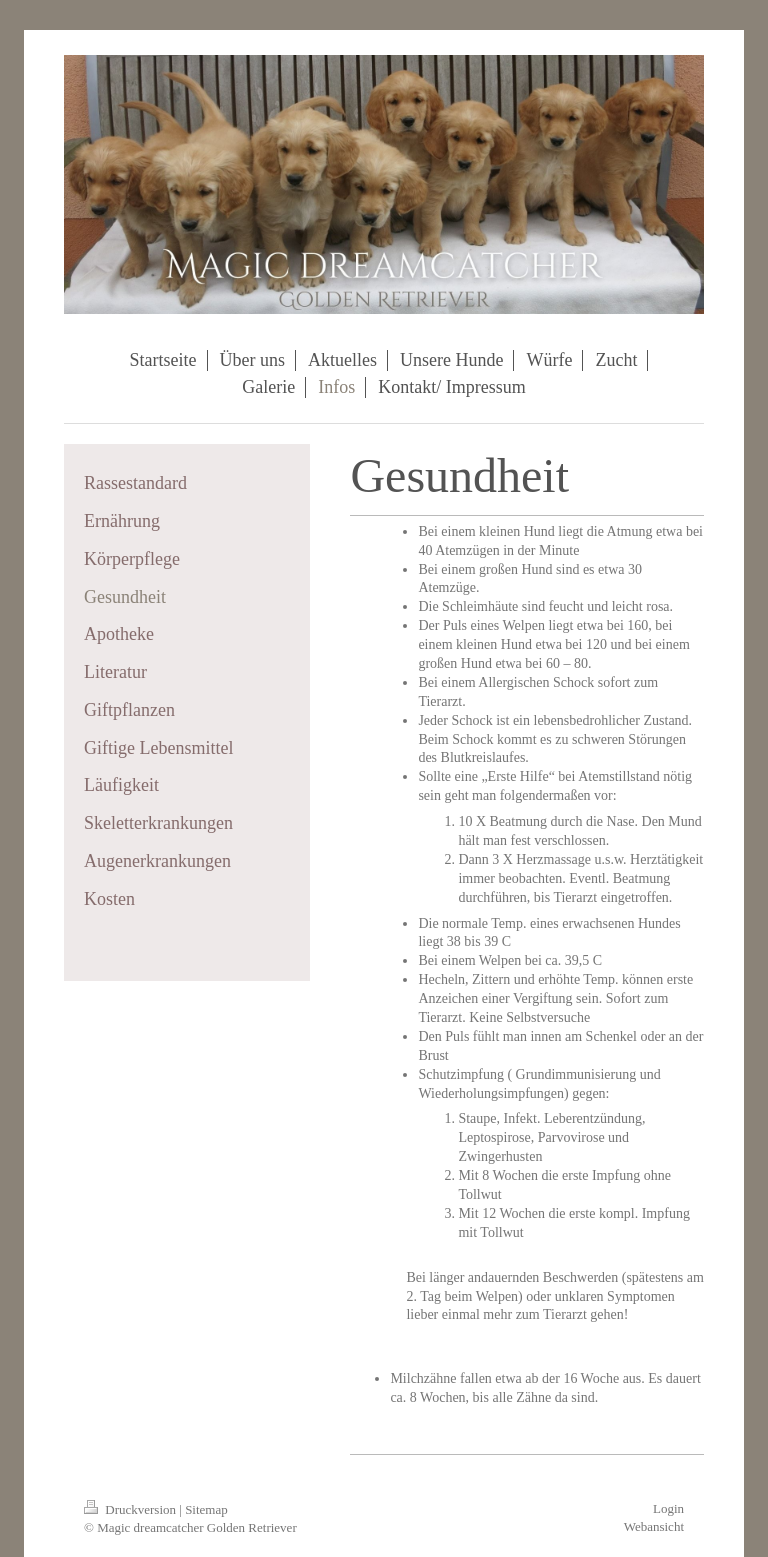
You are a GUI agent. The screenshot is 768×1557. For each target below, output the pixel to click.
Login (668, 1508)
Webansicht (654, 1526)
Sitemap (206, 1509)
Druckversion (131, 1509)
